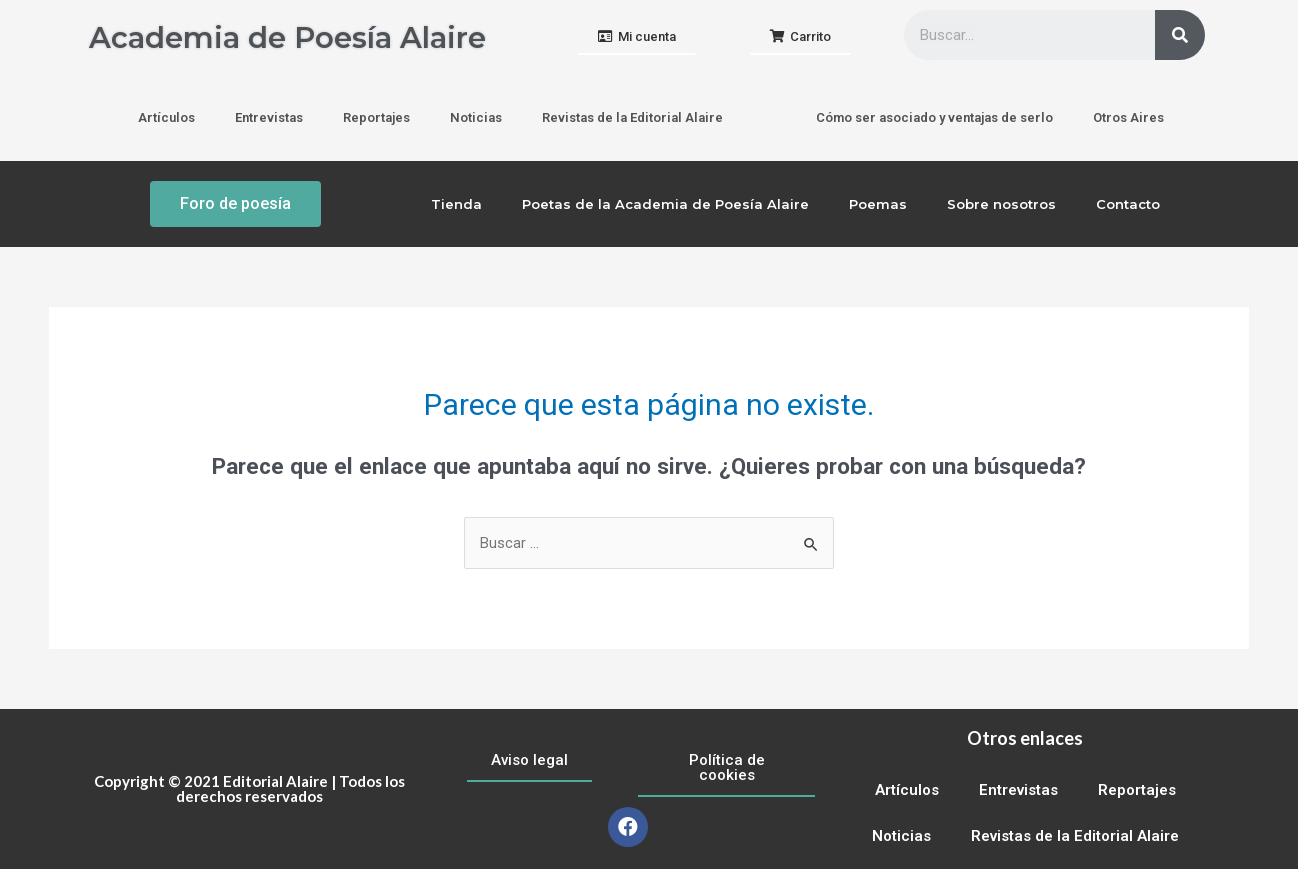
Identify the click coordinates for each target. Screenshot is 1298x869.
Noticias (476, 117)
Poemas (878, 204)
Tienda (456, 204)
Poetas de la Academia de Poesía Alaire (665, 204)
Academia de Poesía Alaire (292, 37)
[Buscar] (1180, 35)
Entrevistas (269, 117)
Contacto (1128, 204)
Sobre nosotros (1001, 204)
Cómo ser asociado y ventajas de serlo (934, 117)
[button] (637, 37)
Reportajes (376, 117)
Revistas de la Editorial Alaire (632, 117)
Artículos (166, 117)
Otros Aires (1128, 117)
